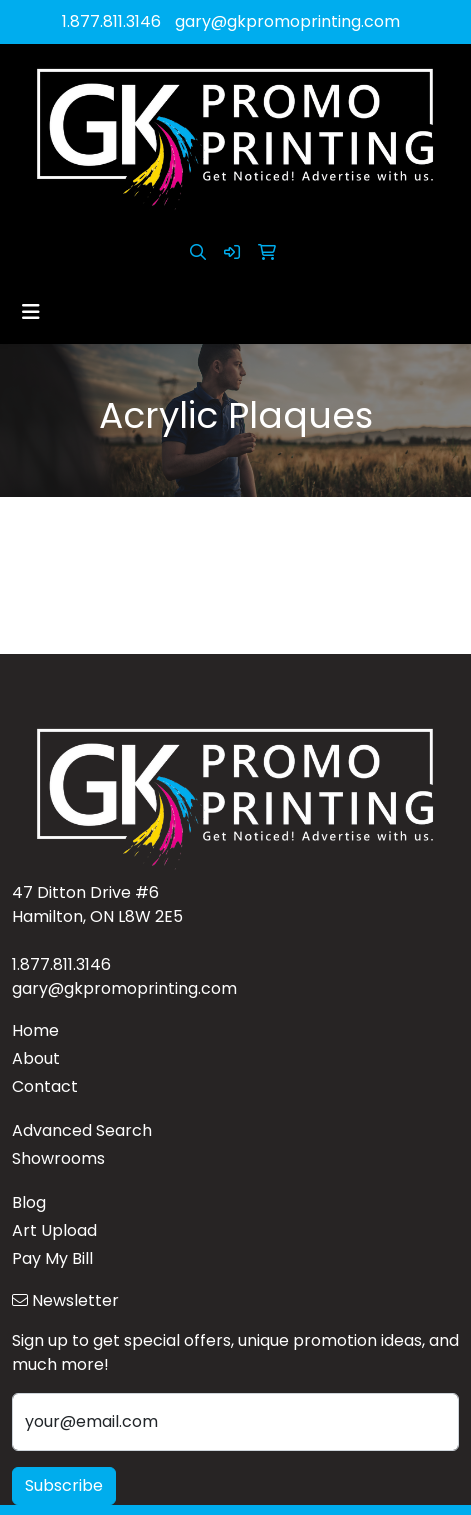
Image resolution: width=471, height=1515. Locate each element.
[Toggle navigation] (31, 312)
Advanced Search (82, 1130)
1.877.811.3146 (111, 21)
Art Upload (54, 1230)
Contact (45, 1086)
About (36, 1058)
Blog (29, 1202)
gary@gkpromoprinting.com (287, 21)
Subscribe (64, 1485)
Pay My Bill (52, 1258)
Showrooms (58, 1158)
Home (35, 1030)
